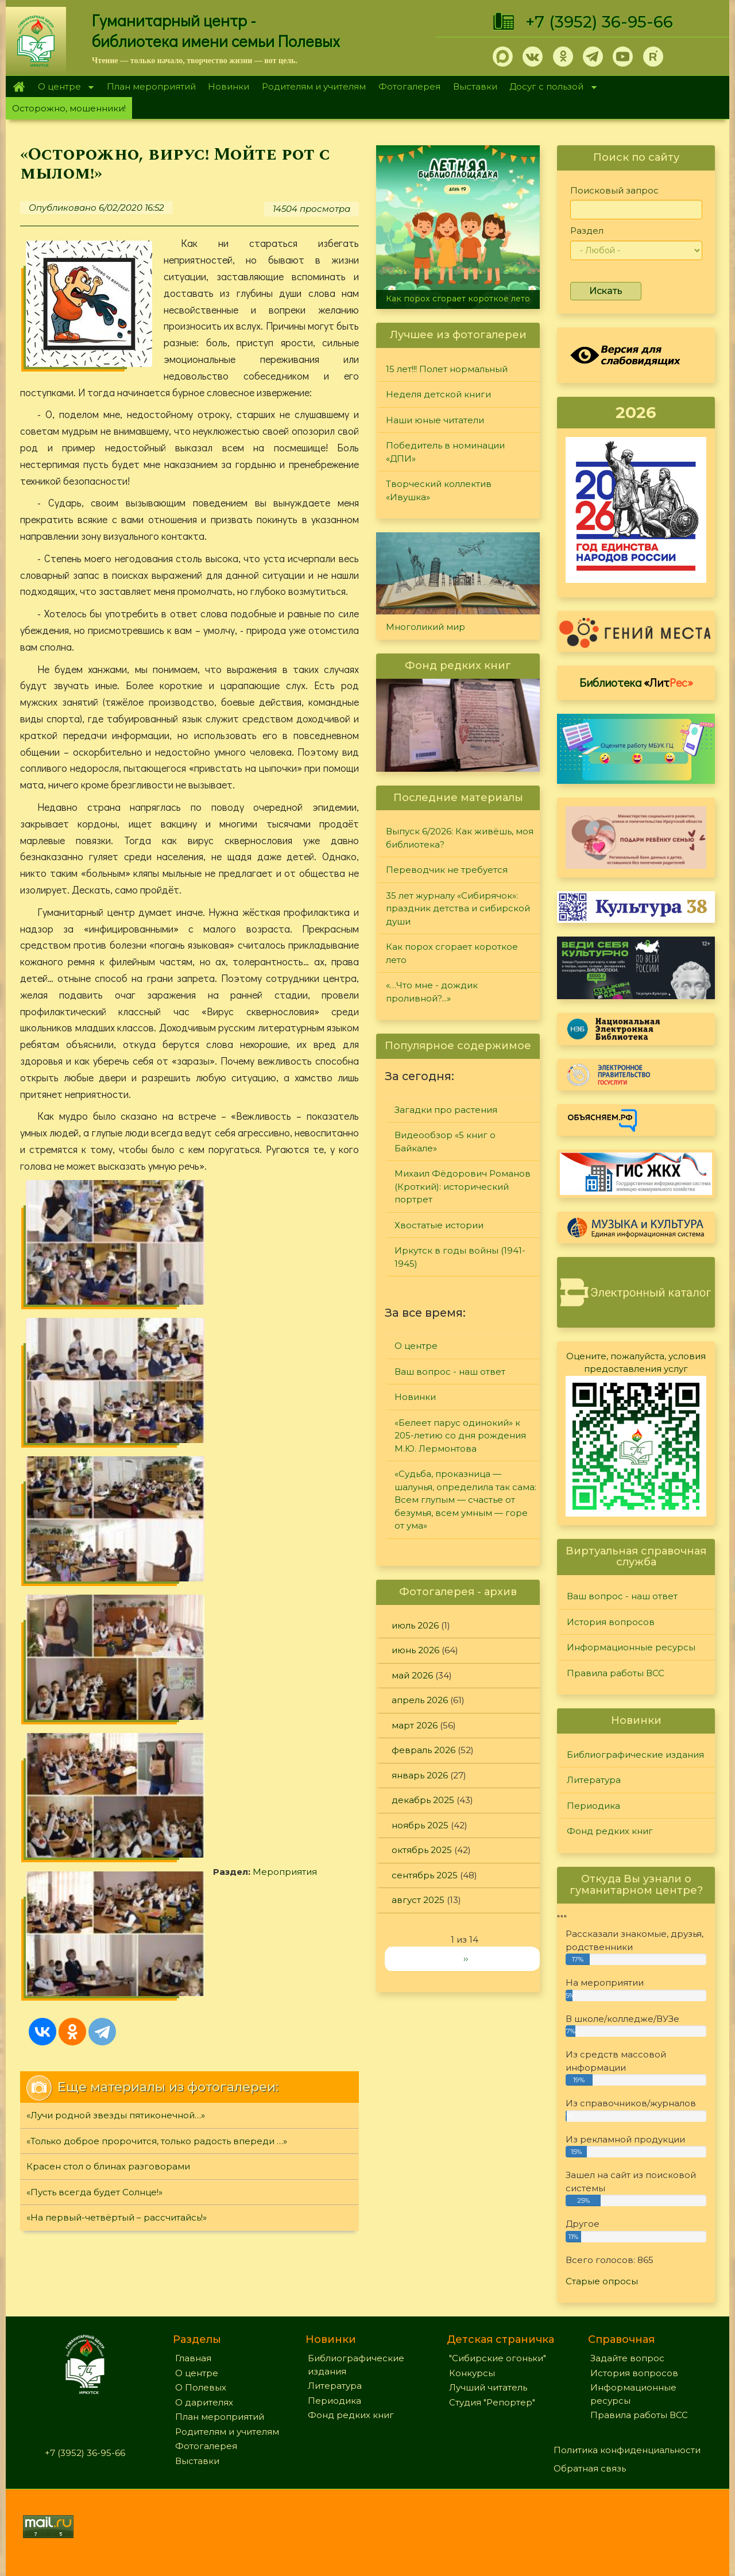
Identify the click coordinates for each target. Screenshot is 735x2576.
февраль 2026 (423, 1750)
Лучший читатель (488, 2387)
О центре (63, 87)
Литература (594, 1779)
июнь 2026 (415, 1650)
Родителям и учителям (314, 86)
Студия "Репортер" (492, 2402)
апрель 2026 (420, 1700)
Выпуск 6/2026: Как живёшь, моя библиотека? (459, 838)
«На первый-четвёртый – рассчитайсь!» (116, 1566)
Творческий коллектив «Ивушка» (439, 490)
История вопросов (611, 1621)
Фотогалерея (409, 86)
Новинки (228, 86)
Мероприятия (92, 1346)
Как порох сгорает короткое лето (458, 298)
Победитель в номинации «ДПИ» (445, 452)
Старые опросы (602, 2281)
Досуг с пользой (550, 87)
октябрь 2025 (422, 1849)
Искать (605, 290)
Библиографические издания (635, 1754)
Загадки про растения (445, 1109)
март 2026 (415, 1725)
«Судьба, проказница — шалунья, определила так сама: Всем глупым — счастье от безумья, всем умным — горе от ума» (465, 1499)
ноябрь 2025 (420, 1825)
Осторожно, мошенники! (69, 108)
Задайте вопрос (627, 2358)
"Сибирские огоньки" (497, 2358)
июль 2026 (415, 1625)
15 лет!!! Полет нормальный (447, 368)
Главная (19, 87)
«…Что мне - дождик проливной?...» (432, 992)
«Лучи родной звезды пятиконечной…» (115, 1464)
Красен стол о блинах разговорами (108, 1515)
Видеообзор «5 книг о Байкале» (445, 1142)
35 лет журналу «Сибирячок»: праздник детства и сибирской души (458, 908)
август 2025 (418, 1899)
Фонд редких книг (610, 1830)
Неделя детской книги (438, 394)
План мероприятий (151, 86)
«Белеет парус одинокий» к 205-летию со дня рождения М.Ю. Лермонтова (460, 1435)
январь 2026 (420, 1775)
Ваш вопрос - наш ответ (449, 1371)
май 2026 (412, 1675)
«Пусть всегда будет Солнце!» (94, 1541)
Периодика (593, 1805)
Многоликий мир (425, 626)
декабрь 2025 (423, 1799)
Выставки (475, 86)
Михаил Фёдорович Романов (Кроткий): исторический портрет (462, 1186)
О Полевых (200, 2387)
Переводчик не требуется (447, 869)
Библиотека (636, 682)
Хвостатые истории (438, 1225)
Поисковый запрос (614, 190)
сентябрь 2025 (425, 1875)
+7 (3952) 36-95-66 (599, 22)
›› (465, 1958)
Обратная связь (590, 2468)
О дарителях (204, 2402)
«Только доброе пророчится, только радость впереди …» (156, 1490)
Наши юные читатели (435, 420)
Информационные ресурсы (631, 1647)
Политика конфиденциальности (627, 2450)
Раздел (587, 230)
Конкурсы (472, 2373)
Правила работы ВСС (615, 1673)
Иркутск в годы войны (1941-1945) (459, 1257)
